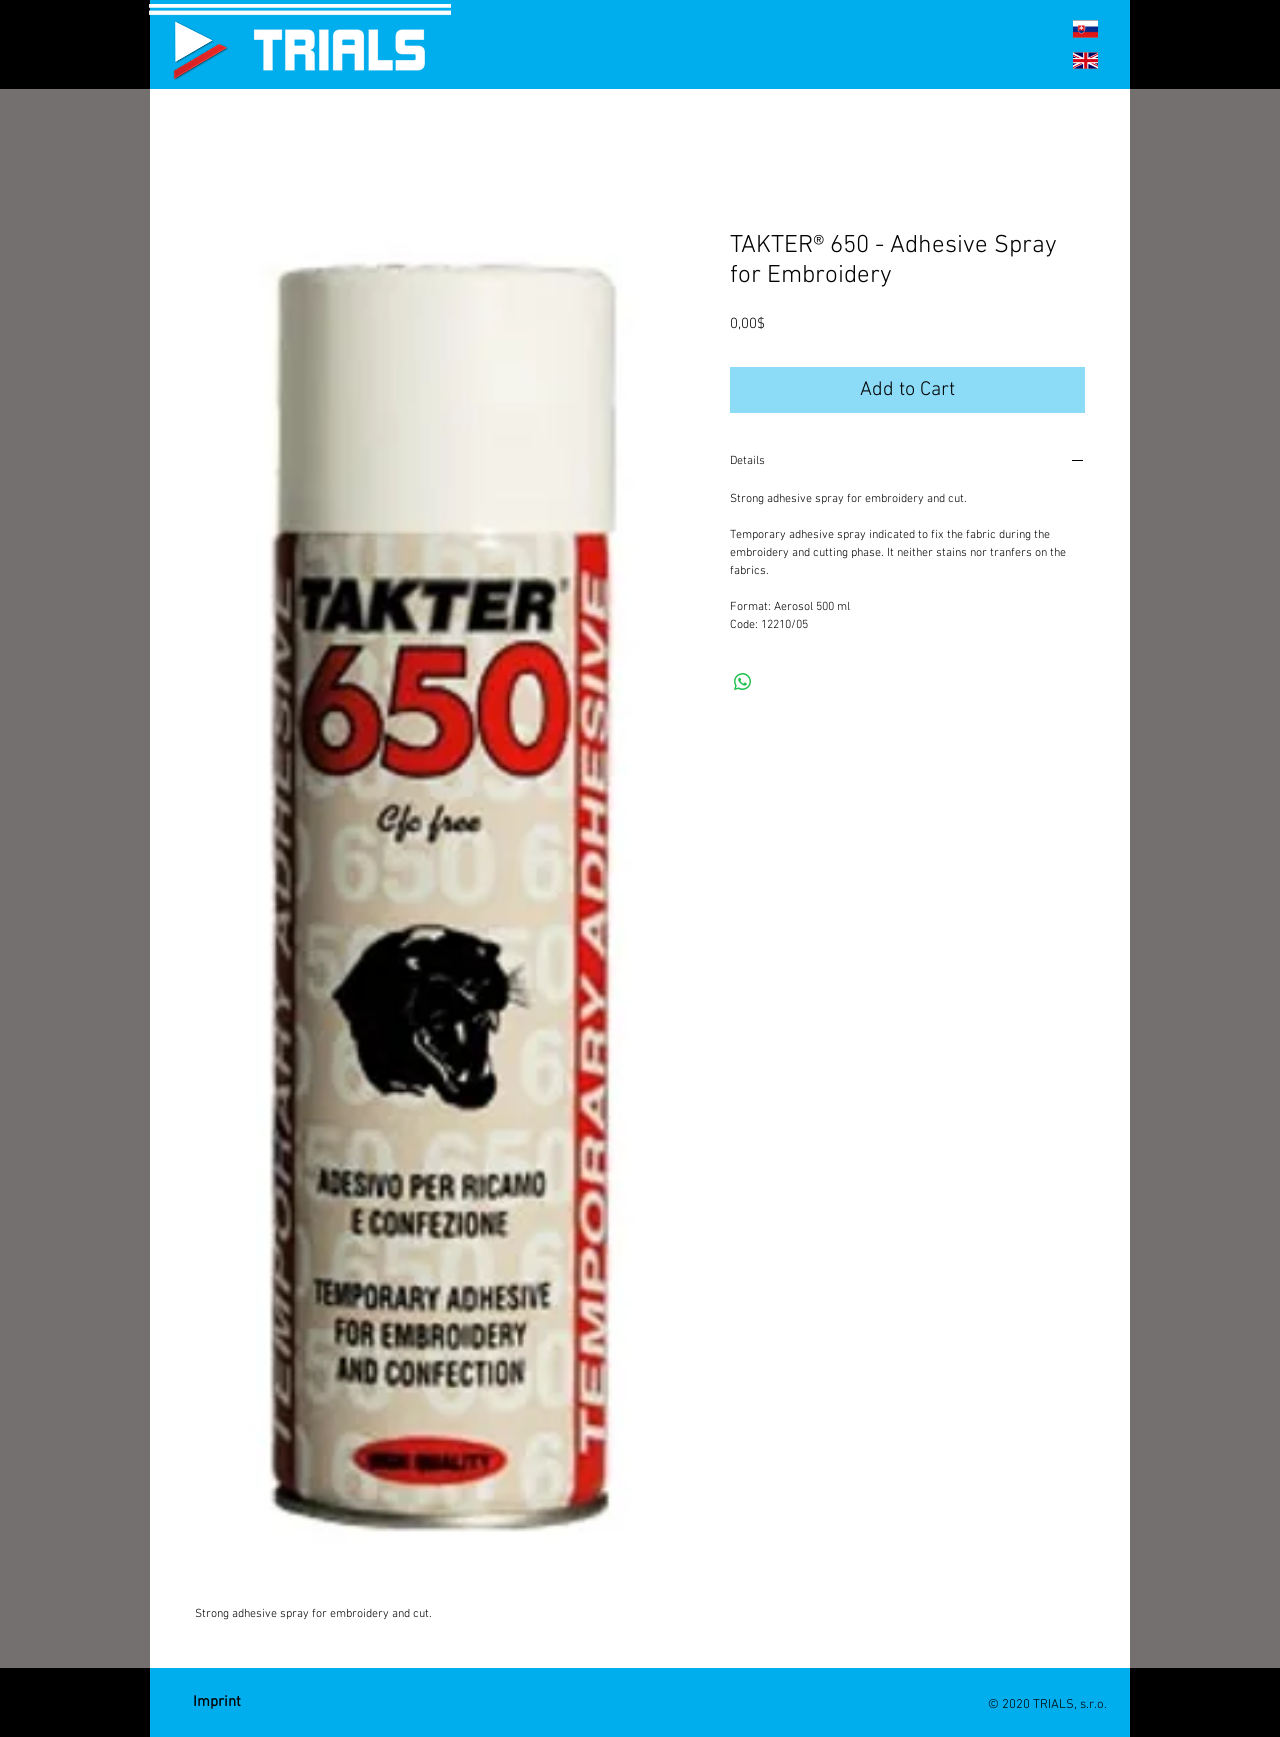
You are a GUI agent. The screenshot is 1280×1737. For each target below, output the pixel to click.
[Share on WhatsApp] (743, 682)
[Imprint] (217, 1702)
